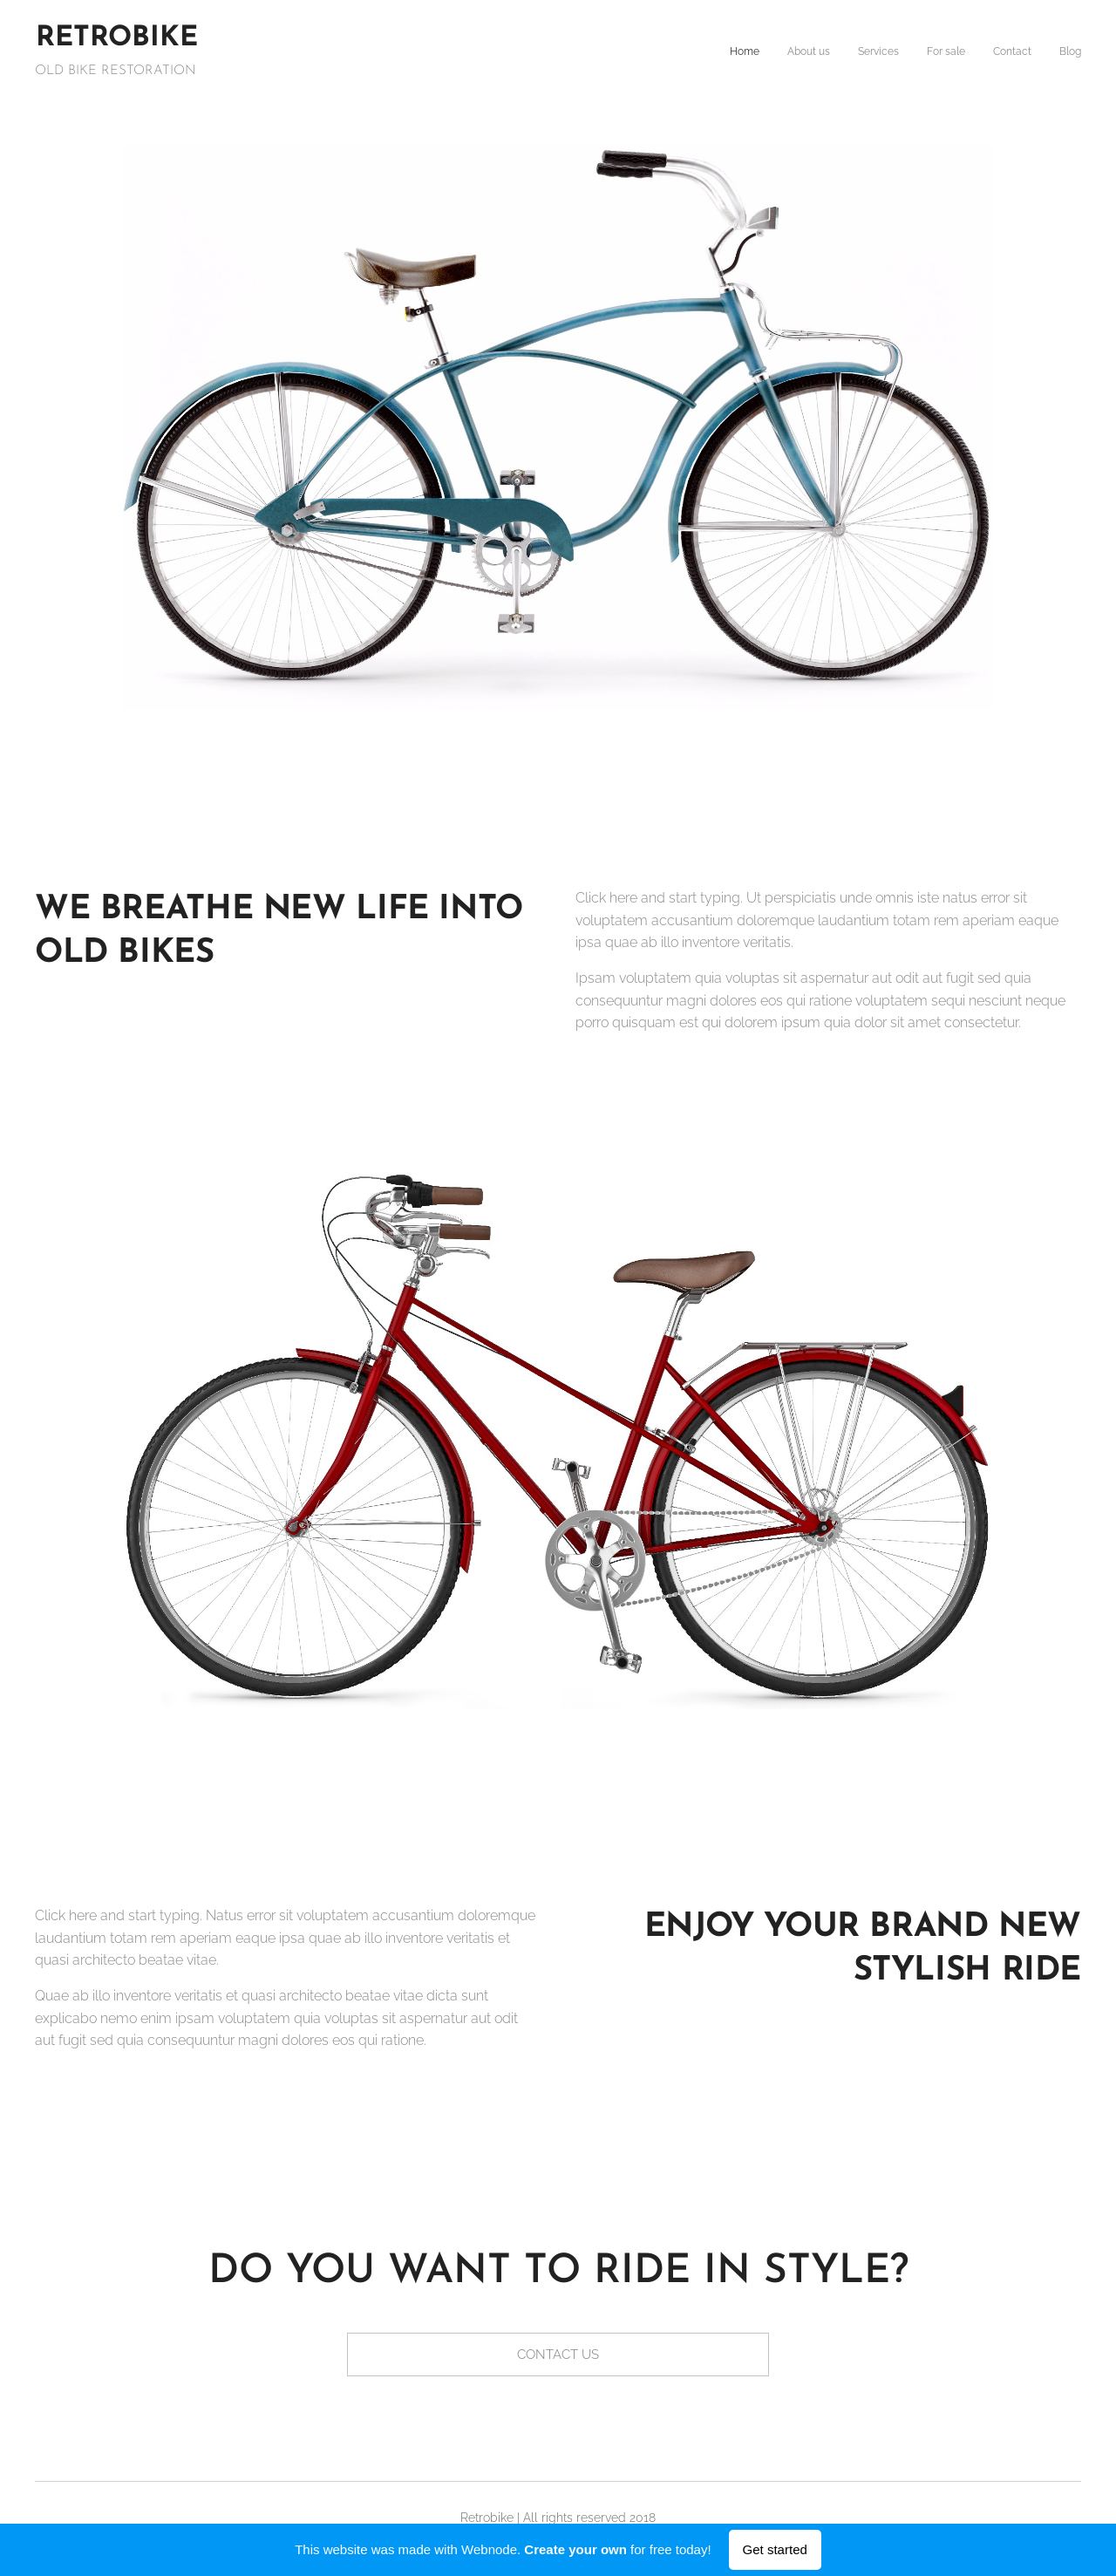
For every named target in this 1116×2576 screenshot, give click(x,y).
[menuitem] (946, 53)
